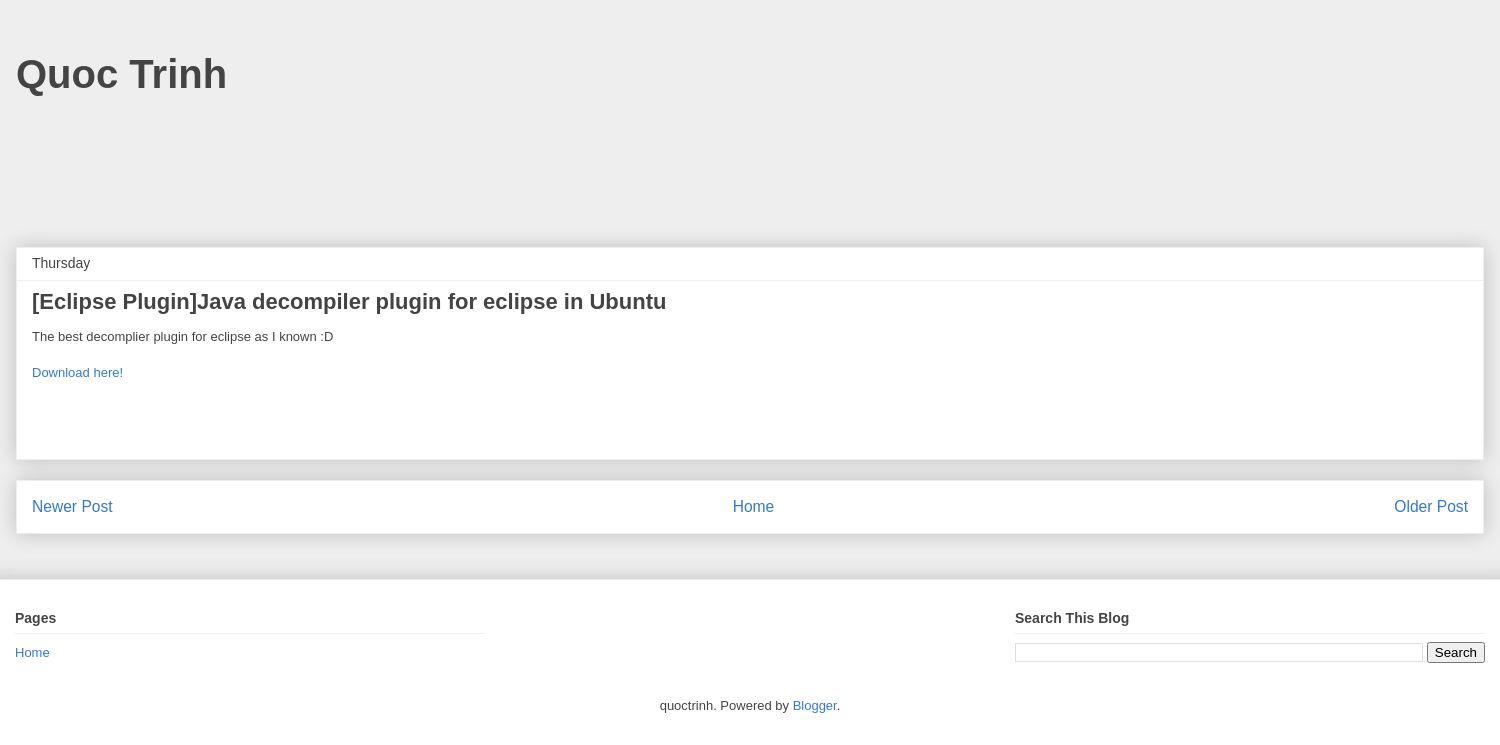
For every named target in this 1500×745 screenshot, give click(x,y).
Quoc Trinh (121, 74)
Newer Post (72, 506)
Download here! (77, 372)
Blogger (815, 705)
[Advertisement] (750, 162)
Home (754, 506)
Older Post (1431, 506)
